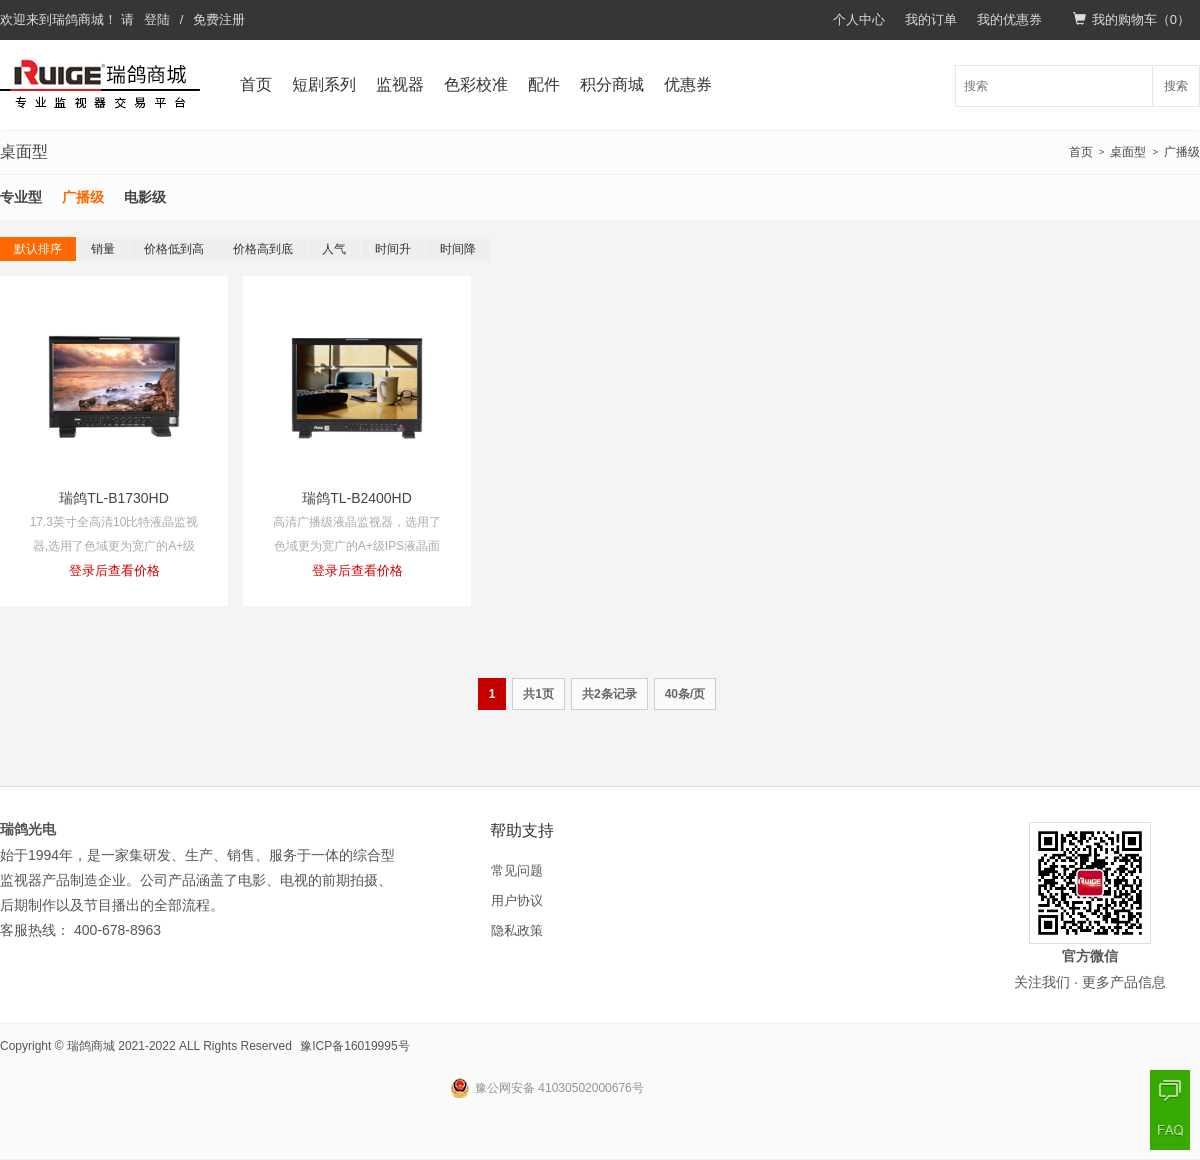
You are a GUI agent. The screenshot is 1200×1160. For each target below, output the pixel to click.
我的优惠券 (1009, 19)
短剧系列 (324, 84)
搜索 (1176, 86)
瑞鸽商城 (78, 19)
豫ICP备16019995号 (354, 1046)
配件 (544, 84)
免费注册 (219, 19)
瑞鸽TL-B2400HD (357, 498)
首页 (256, 84)
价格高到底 (263, 249)
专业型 (21, 197)
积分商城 (612, 84)
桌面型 (1128, 152)
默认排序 (38, 249)
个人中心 (859, 19)
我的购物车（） (1131, 19)
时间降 (458, 249)
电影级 (145, 197)
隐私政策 (517, 930)
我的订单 (931, 19)
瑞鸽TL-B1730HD (114, 498)
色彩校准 (476, 84)
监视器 (400, 84)
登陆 (157, 19)
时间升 (393, 249)
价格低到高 (174, 249)
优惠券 (688, 84)
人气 (334, 249)
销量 (103, 249)
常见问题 (517, 870)
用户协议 (517, 900)
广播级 (1182, 152)
